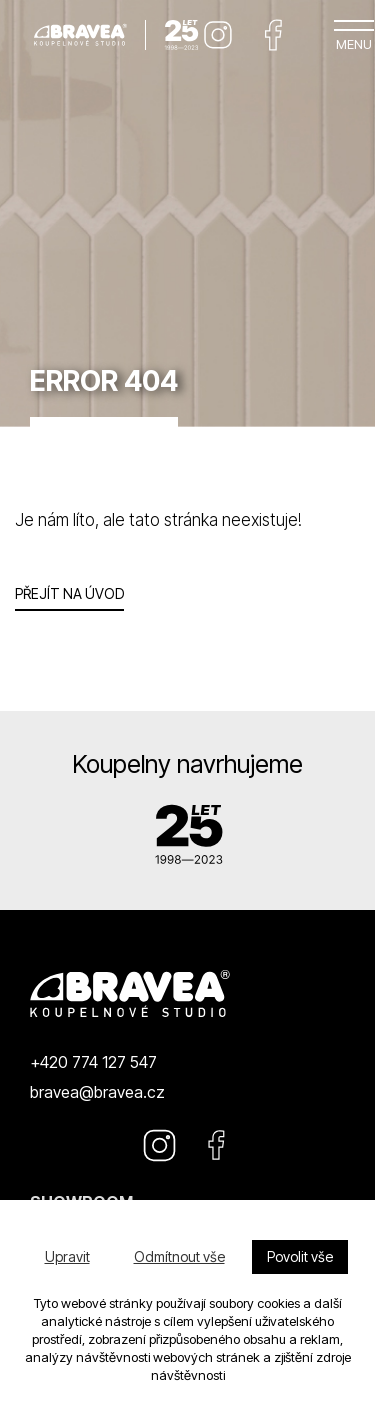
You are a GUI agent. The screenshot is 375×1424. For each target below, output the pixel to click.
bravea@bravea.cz (97, 1092)
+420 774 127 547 (93, 1062)
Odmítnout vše (179, 1256)
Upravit (67, 1256)
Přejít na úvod (69, 593)
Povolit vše (300, 1256)
